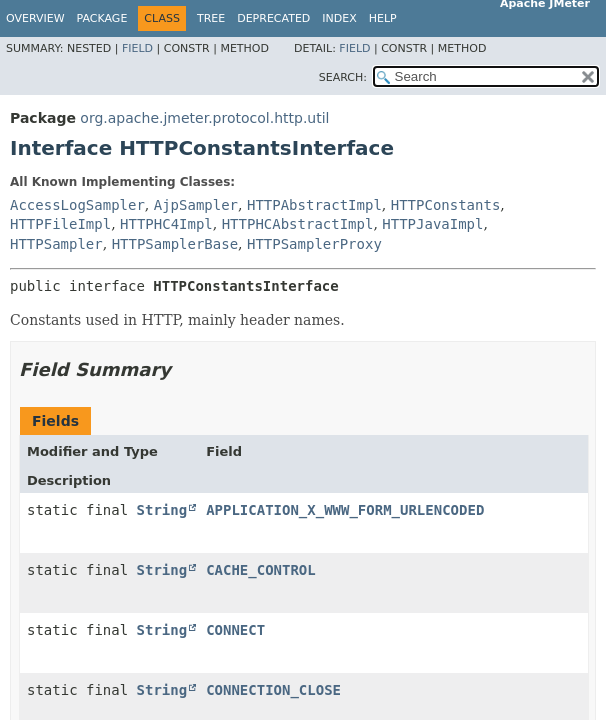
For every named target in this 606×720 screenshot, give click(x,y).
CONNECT (235, 630)
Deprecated (273, 18)
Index (339, 18)
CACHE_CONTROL (261, 570)
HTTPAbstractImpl (314, 205)
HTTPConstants (446, 205)
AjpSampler (196, 205)
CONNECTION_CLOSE (273, 690)
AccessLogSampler (77, 205)
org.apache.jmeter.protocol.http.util (204, 118)
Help (383, 18)
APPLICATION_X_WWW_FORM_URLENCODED (345, 510)
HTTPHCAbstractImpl (298, 224)
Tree (211, 18)
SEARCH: (343, 77)
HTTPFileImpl (60, 224)
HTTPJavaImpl (432, 224)
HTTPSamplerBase (175, 244)
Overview (35, 18)
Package (102, 18)
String (162, 510)
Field (137, 48)
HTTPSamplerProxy (314, 244)
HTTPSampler (56, 244)
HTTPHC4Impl (166, 224)
